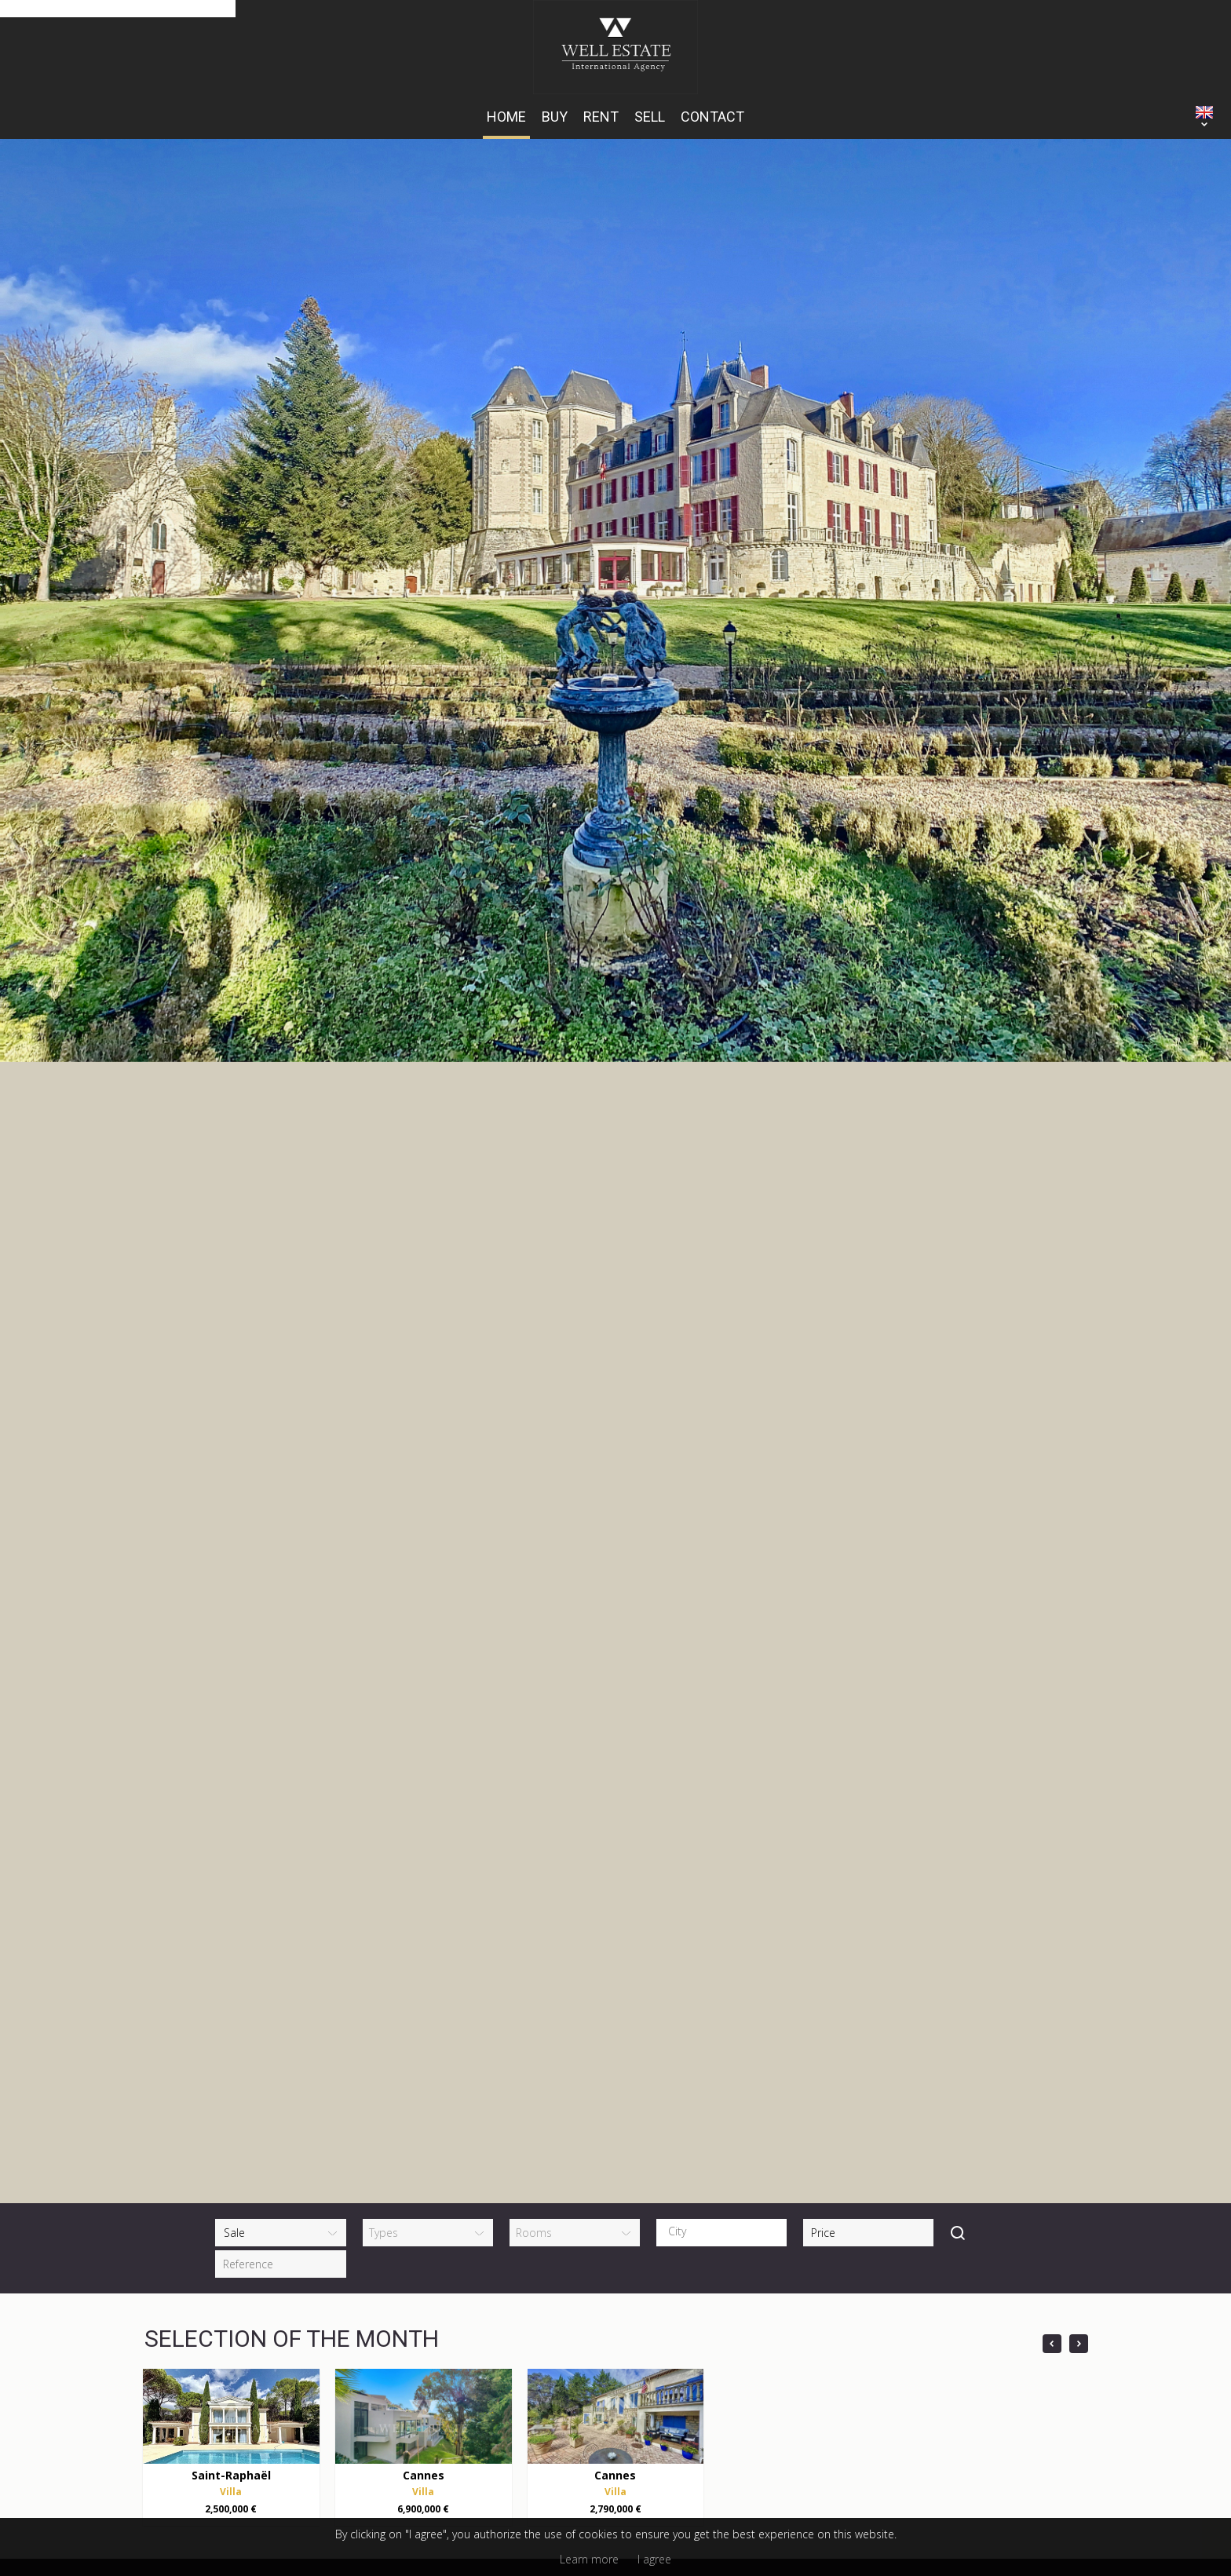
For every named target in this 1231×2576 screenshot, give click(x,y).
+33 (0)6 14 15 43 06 (395, 2191)
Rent (601, 116)
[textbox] (725, 1681)
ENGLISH (1204, 112)
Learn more (589, 2559)
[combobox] (721, 1682)
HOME (506, 116)
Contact (712, 116)
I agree (654, 2559)
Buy (555, 116)
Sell (649, 116)
